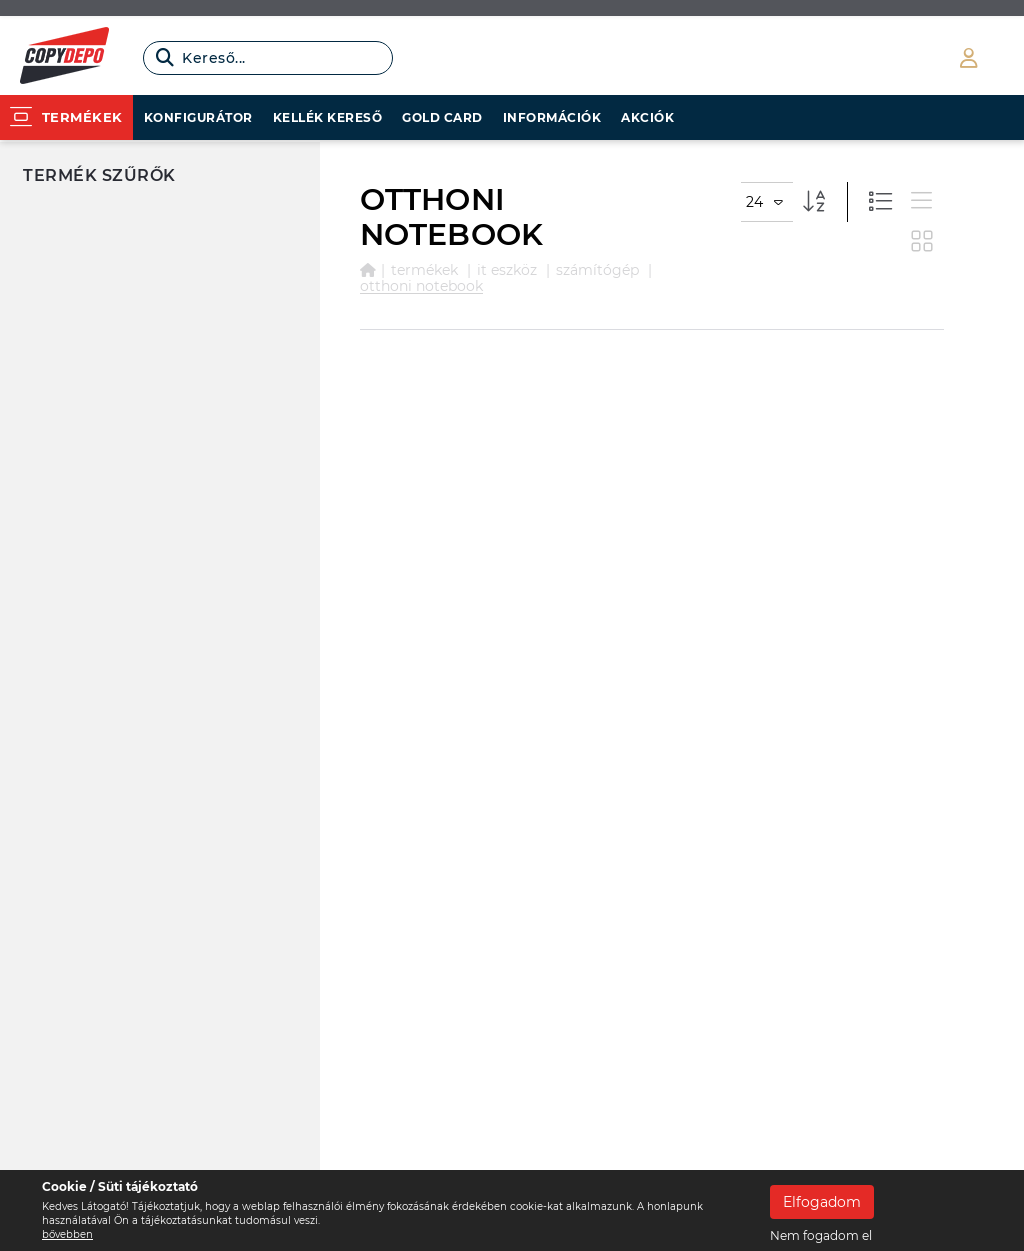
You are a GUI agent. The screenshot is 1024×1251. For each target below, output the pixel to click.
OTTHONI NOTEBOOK (421, 286)
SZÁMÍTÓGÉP (597, 270)
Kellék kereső (328, 117)
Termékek (424, 270)
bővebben (67, 1234)
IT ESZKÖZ (507, 270)
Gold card (442, 117)
